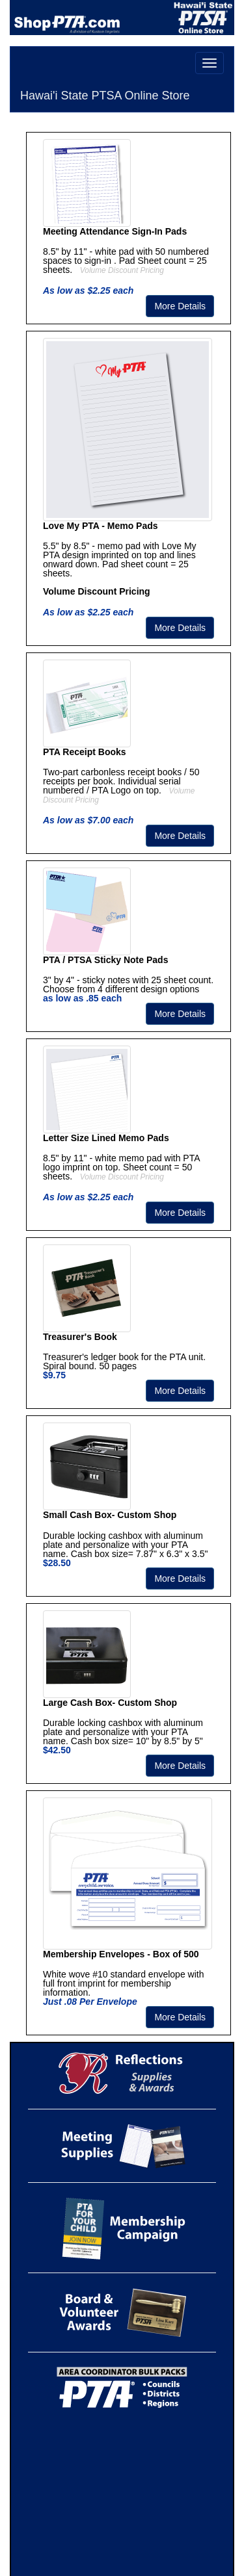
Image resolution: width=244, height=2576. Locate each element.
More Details (180, 306)
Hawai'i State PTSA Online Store (105, 95)
